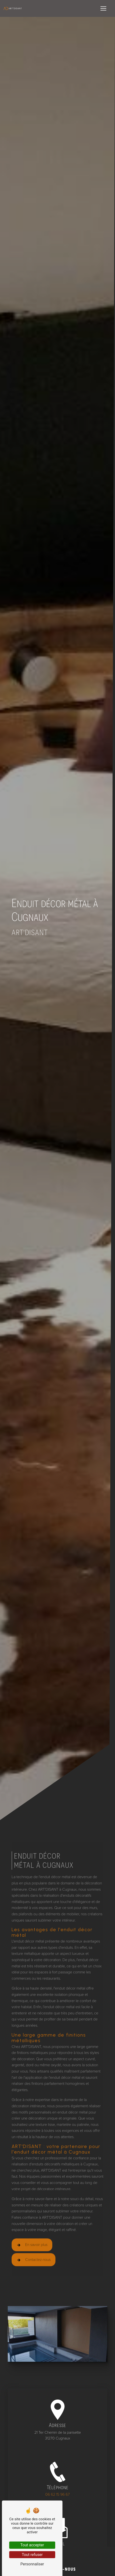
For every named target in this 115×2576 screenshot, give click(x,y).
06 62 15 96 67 (57, 2494)
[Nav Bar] (103, 8)
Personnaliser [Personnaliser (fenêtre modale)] (32, 2564)
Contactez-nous (33, 2242)
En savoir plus (31, 2227)
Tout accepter (32, 2545)
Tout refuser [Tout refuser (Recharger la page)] (32, 2554)
